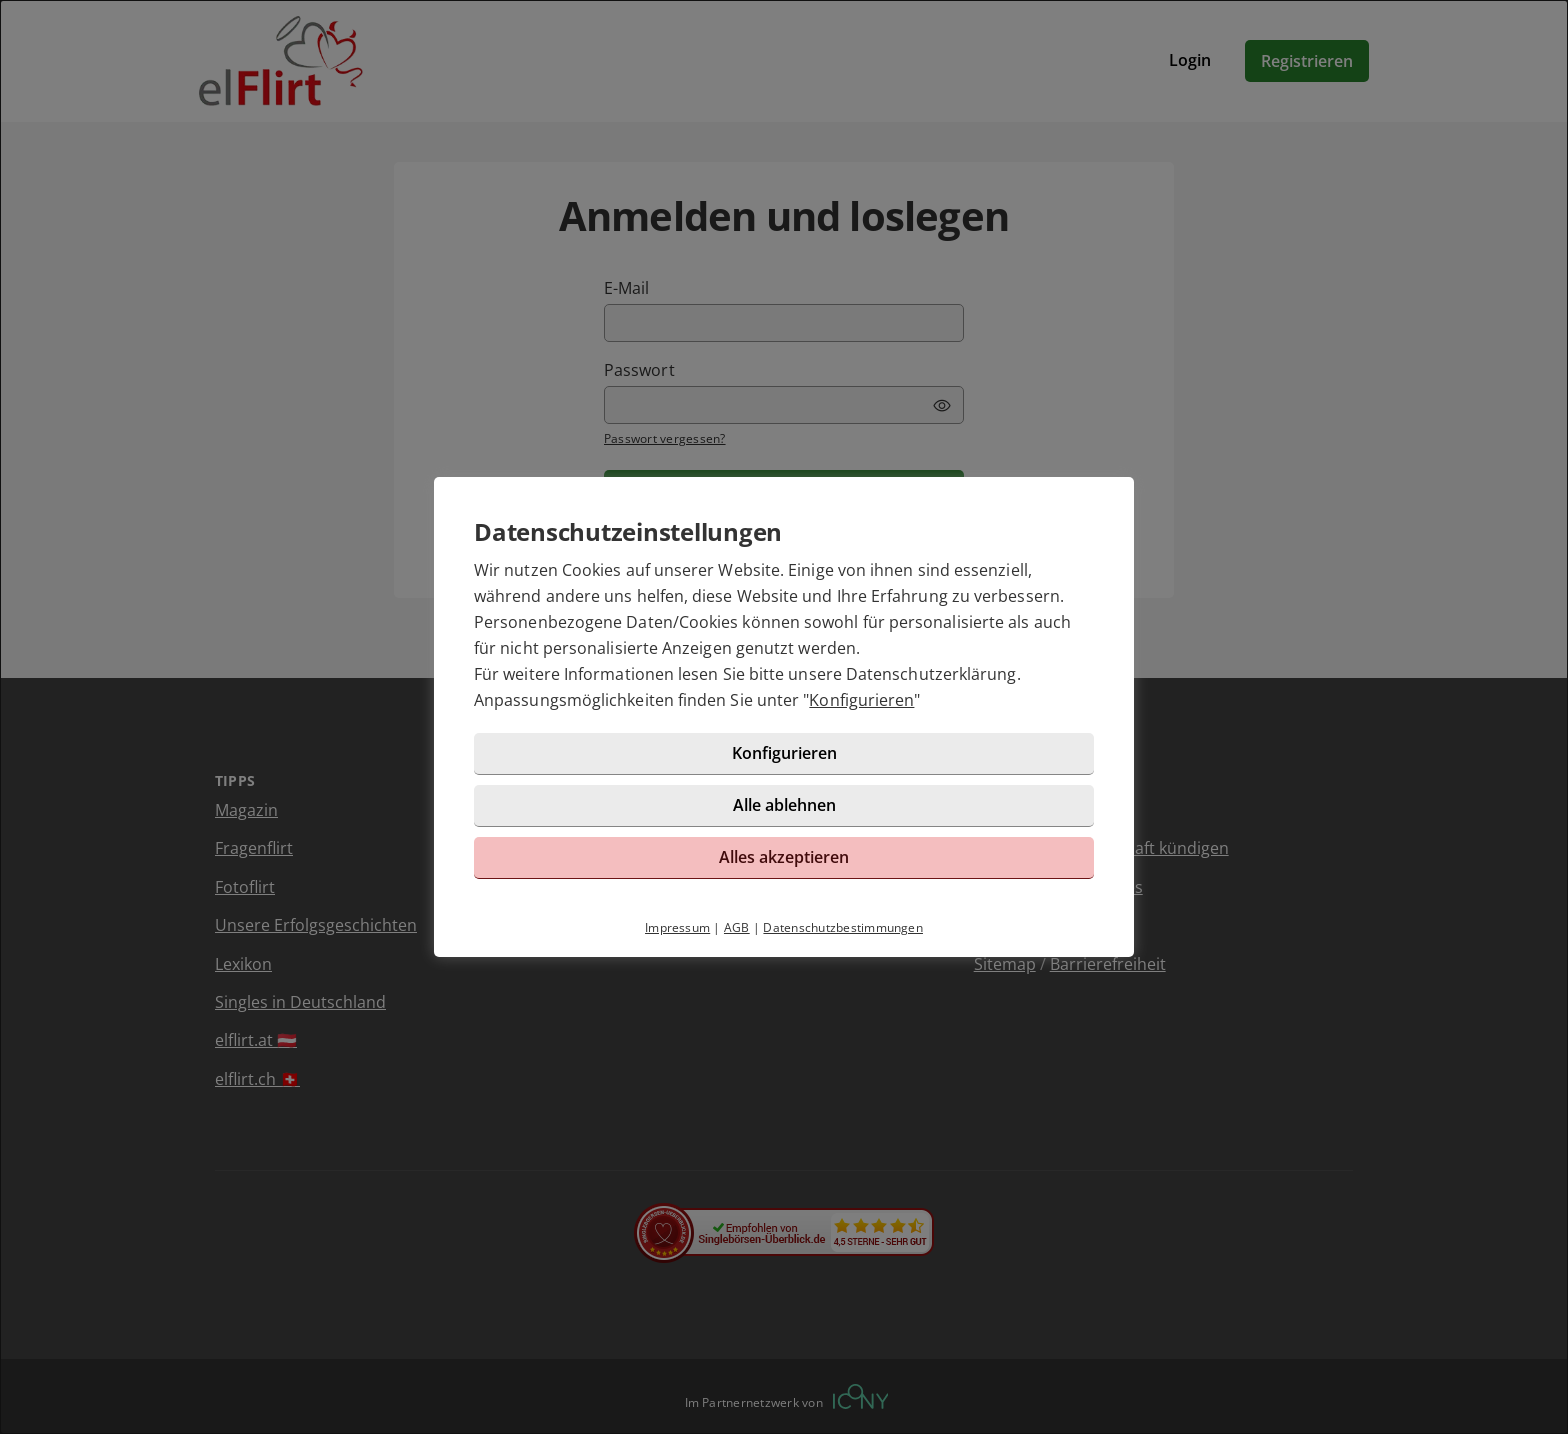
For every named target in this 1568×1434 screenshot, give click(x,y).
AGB (737, 927)
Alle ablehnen (784, 805)
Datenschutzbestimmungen (843, 927)
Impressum (677, 927)
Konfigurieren (861, 700)
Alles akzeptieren (784, 857)
